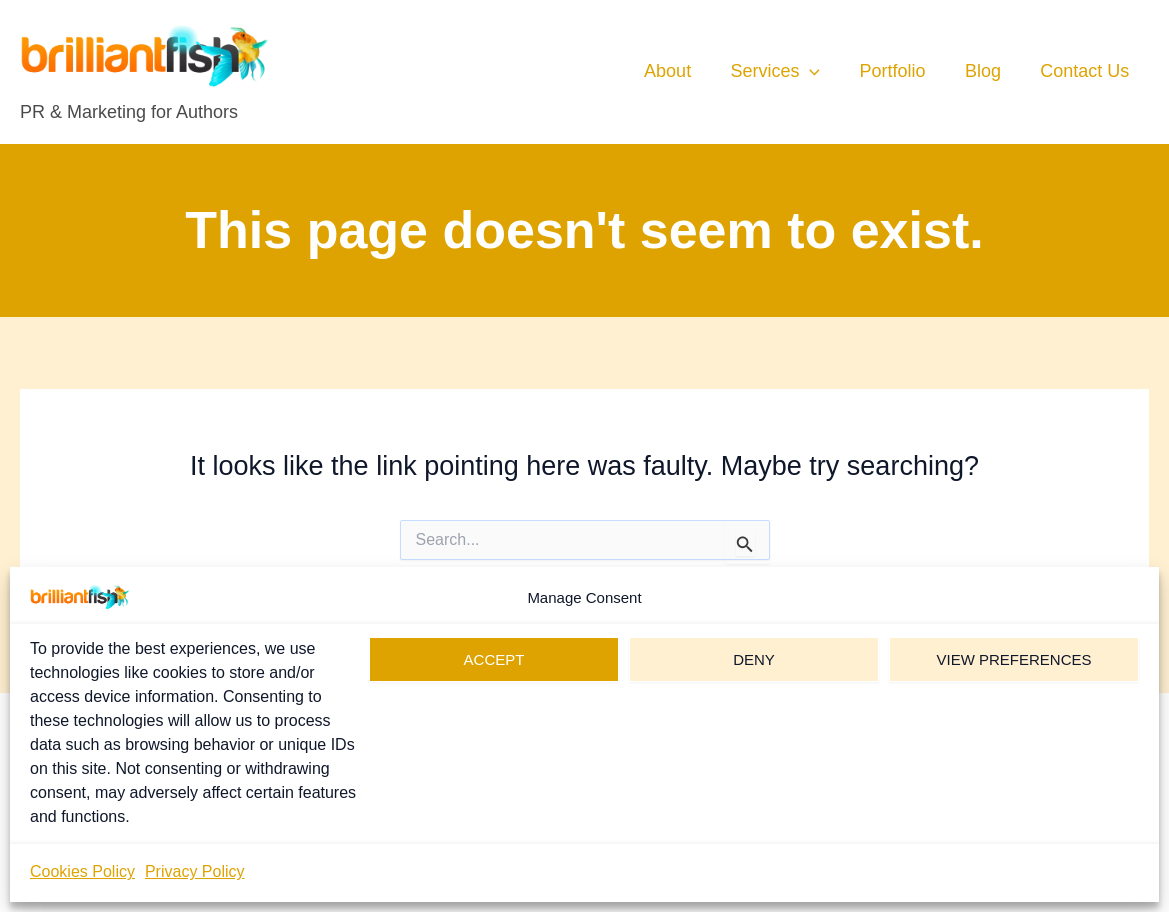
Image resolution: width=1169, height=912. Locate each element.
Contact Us (1086, 71)
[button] (821, 71)
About (682, 71)
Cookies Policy (82, 871)
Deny (754, 659)
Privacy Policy (195, 871)
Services (787, 71)
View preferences (1013, 659)
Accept (494, 659)
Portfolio (901, 71)
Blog (988, 71)
